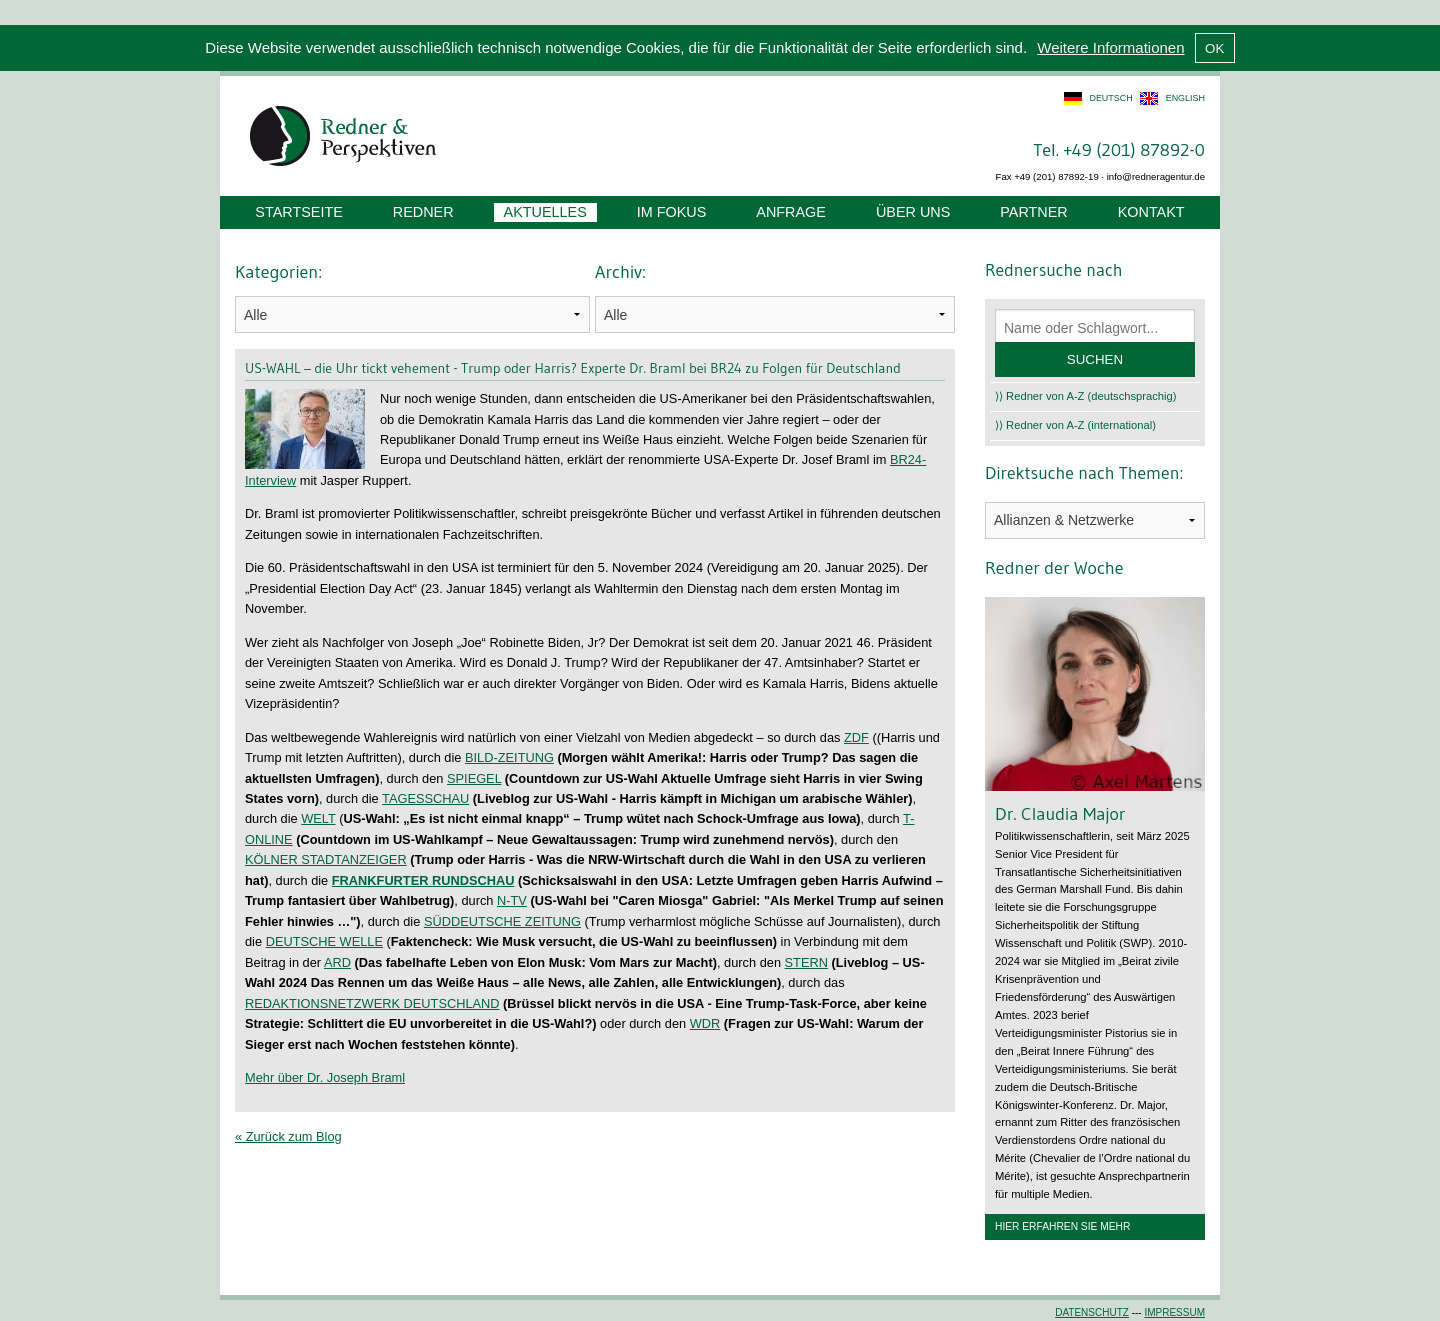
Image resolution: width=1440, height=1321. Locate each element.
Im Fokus (672, 212)
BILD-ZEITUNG (509, 757)
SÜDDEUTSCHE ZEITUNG (502, 921)
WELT (318, 818)
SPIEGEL (474, 778)
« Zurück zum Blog (288, 1136)
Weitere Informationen (1110, 47)
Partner (1033, 212)
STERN (806, 962)
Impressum (1174, 1312)
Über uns (913, 212)
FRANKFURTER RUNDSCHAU (423, 880)
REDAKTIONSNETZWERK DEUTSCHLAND (372, 1003)
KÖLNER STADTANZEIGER (326, 859)
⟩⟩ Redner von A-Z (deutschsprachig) (1086, 396)
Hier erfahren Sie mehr (1062, 1226)
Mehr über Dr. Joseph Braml (325, 1077)
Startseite (298, 212)
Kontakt (1151, 212)
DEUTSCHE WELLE (324, 941)
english (1185, 98)
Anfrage (791, 212)
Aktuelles (545, 212)
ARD (337, 962)
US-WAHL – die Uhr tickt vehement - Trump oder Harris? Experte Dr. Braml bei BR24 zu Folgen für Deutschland (573, 368)
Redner (423, 212)
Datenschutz (1092, 1312)
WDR (705, 1023)
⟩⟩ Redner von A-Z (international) (1075, 425)
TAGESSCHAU (425, 798)
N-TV (512, 900)
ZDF (856, 737)
